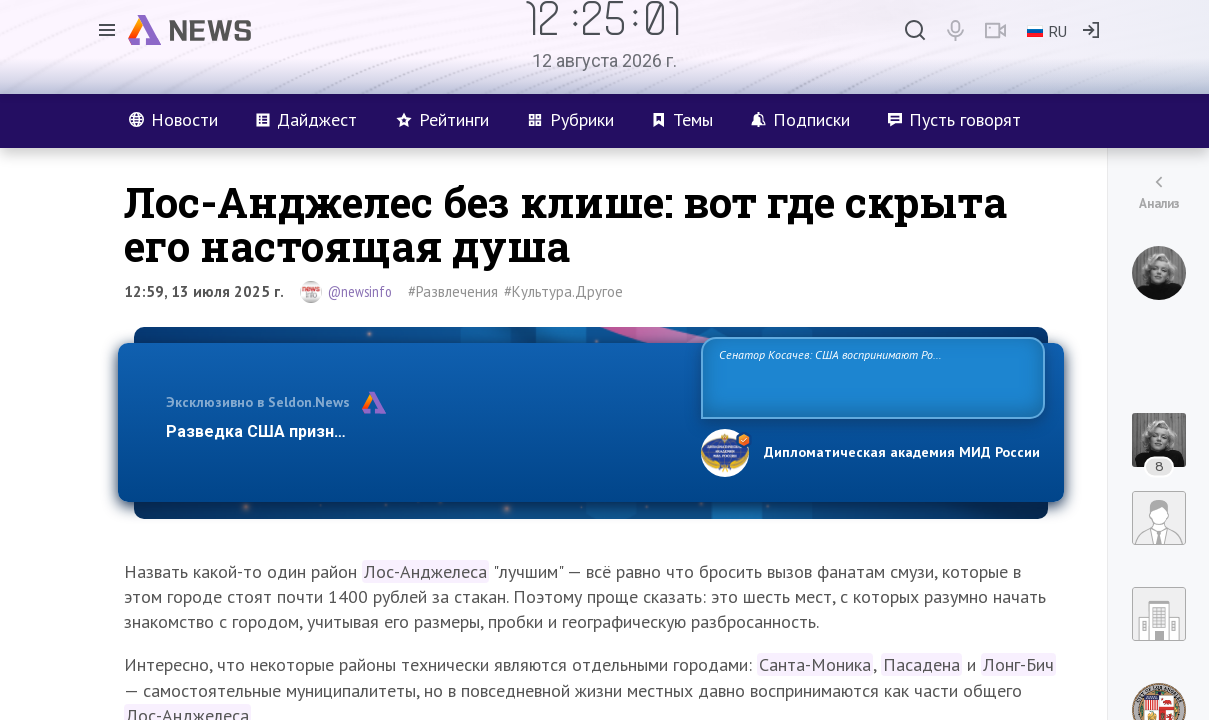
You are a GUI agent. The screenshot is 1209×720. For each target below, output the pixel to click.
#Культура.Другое (563, 291)
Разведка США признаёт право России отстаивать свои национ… (423, 431)
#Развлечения (453, 291)
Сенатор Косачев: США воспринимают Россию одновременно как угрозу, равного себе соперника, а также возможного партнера (870, 376)
